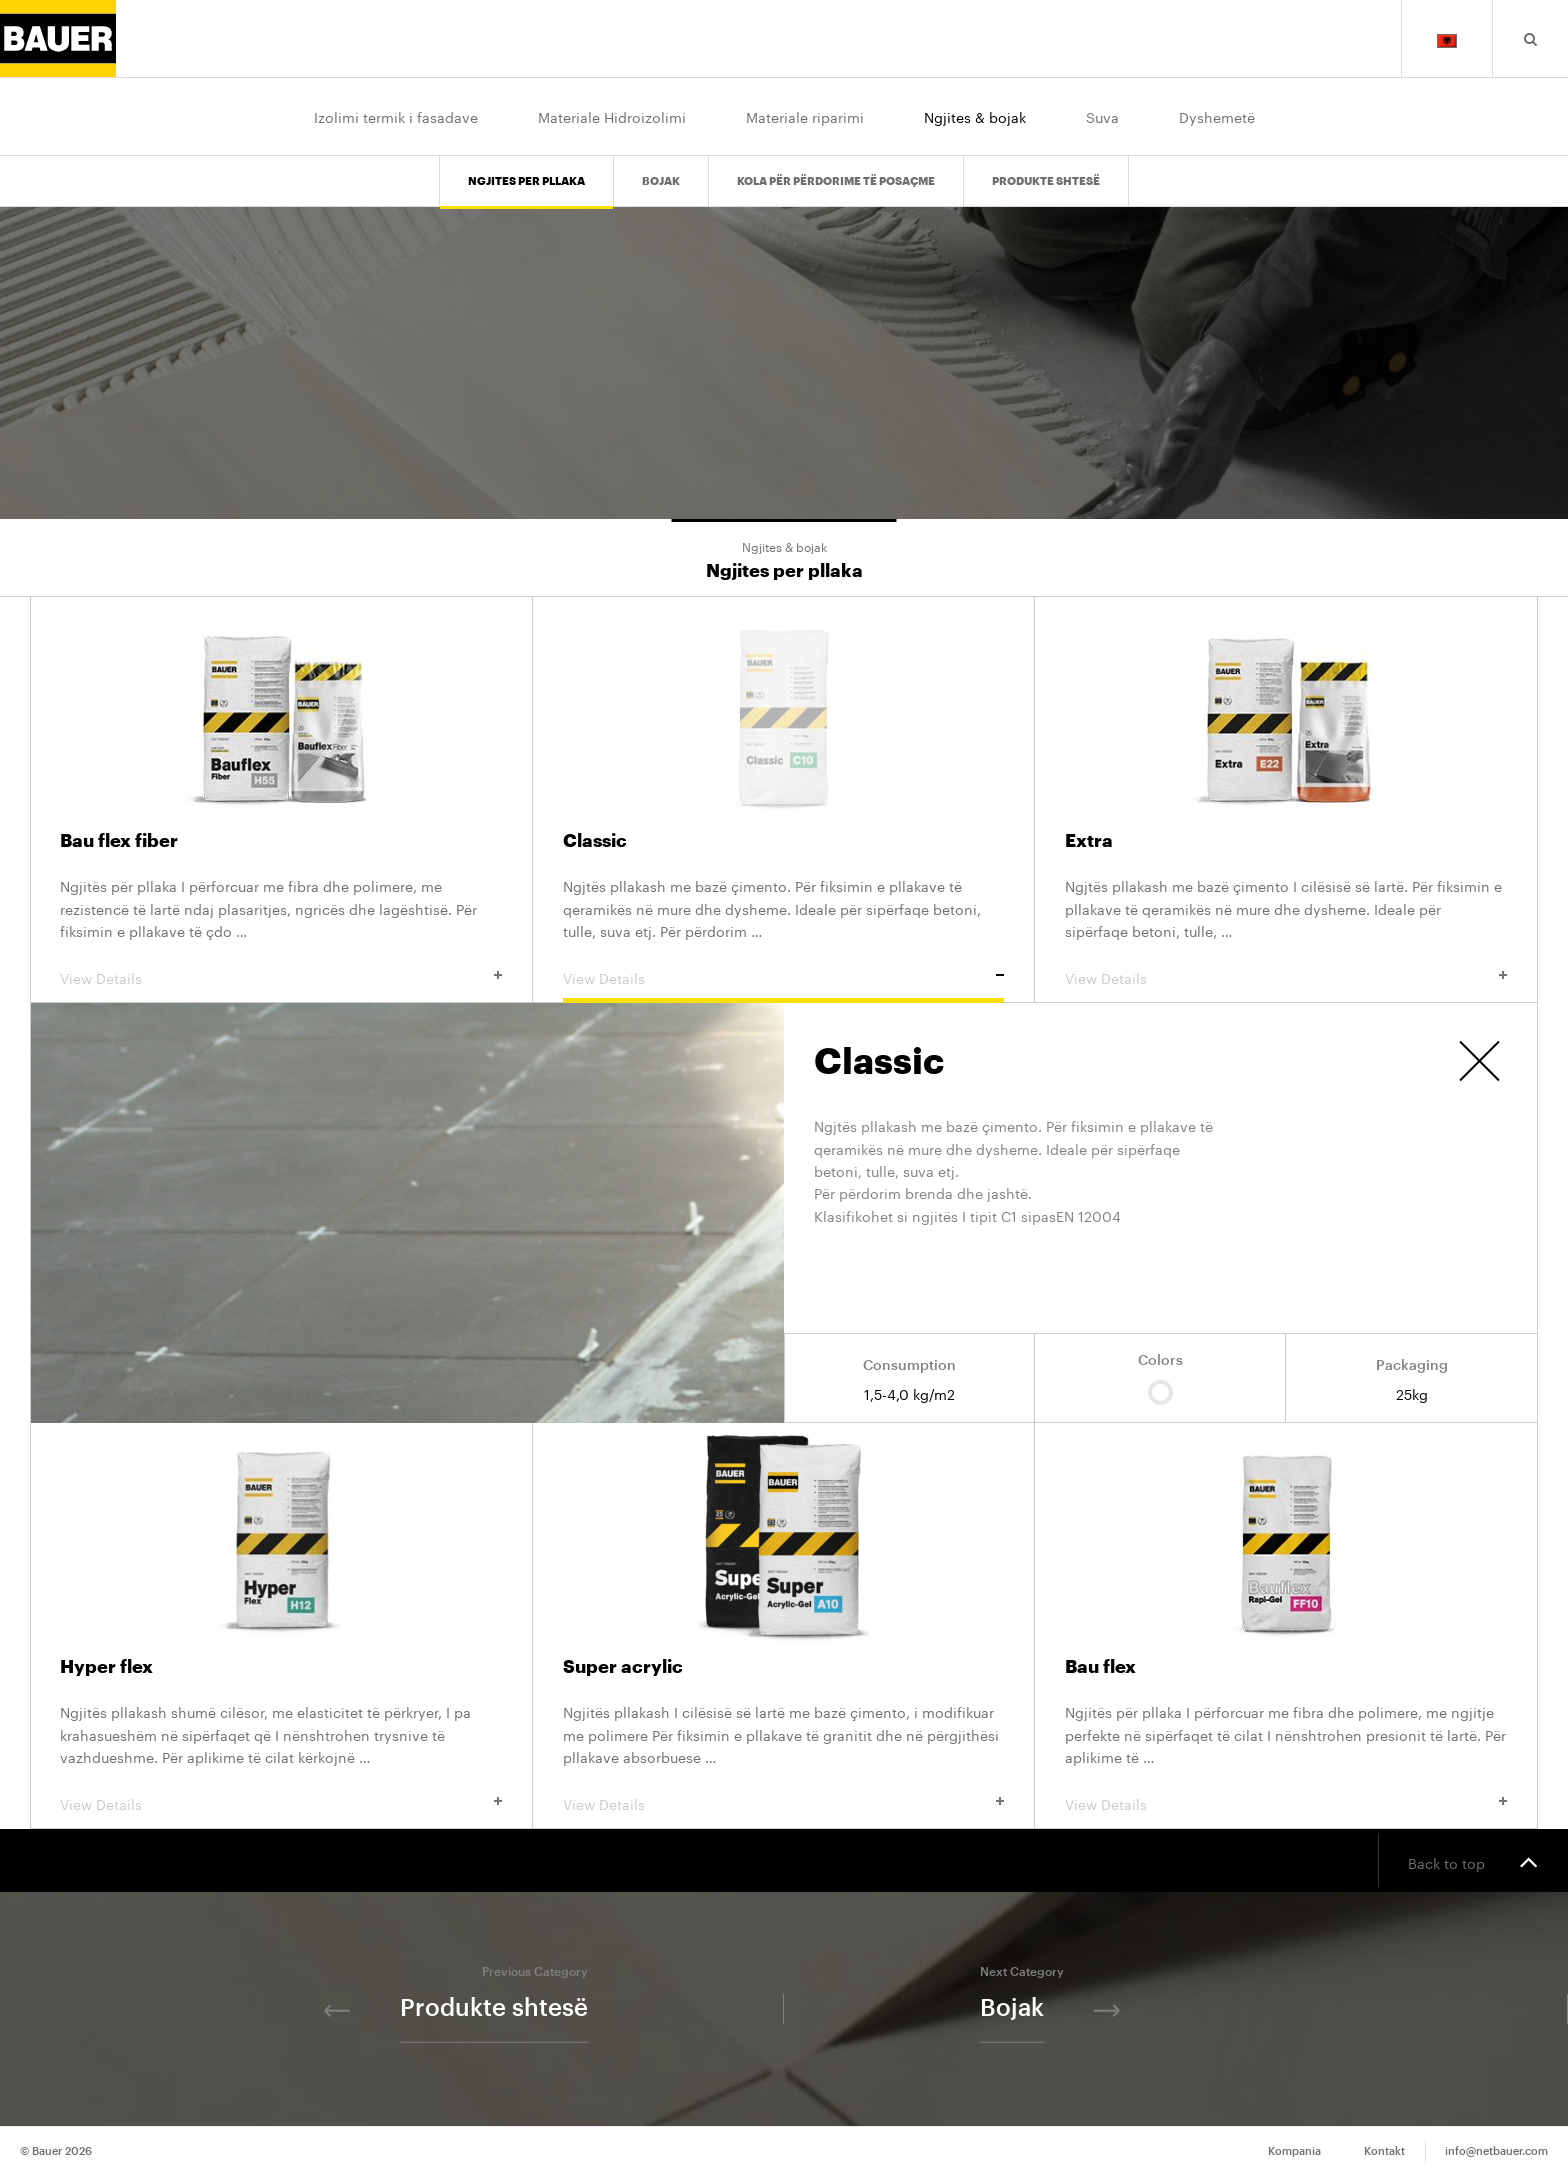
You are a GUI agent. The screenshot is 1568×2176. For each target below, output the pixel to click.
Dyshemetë (1217, 116)
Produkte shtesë (1046, 165)
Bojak (661, 165)
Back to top (1473, 1861)
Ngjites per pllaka (526, 165)
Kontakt (1384, 2151)
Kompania (1294, 2151)
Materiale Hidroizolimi (612, 116)
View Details (281, 977)
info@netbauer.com (1496, 2151)
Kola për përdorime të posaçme (836, 165)
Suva (1102, 116)
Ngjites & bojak (975, 116)
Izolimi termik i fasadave (396, 116)
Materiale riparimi (805, 116)
